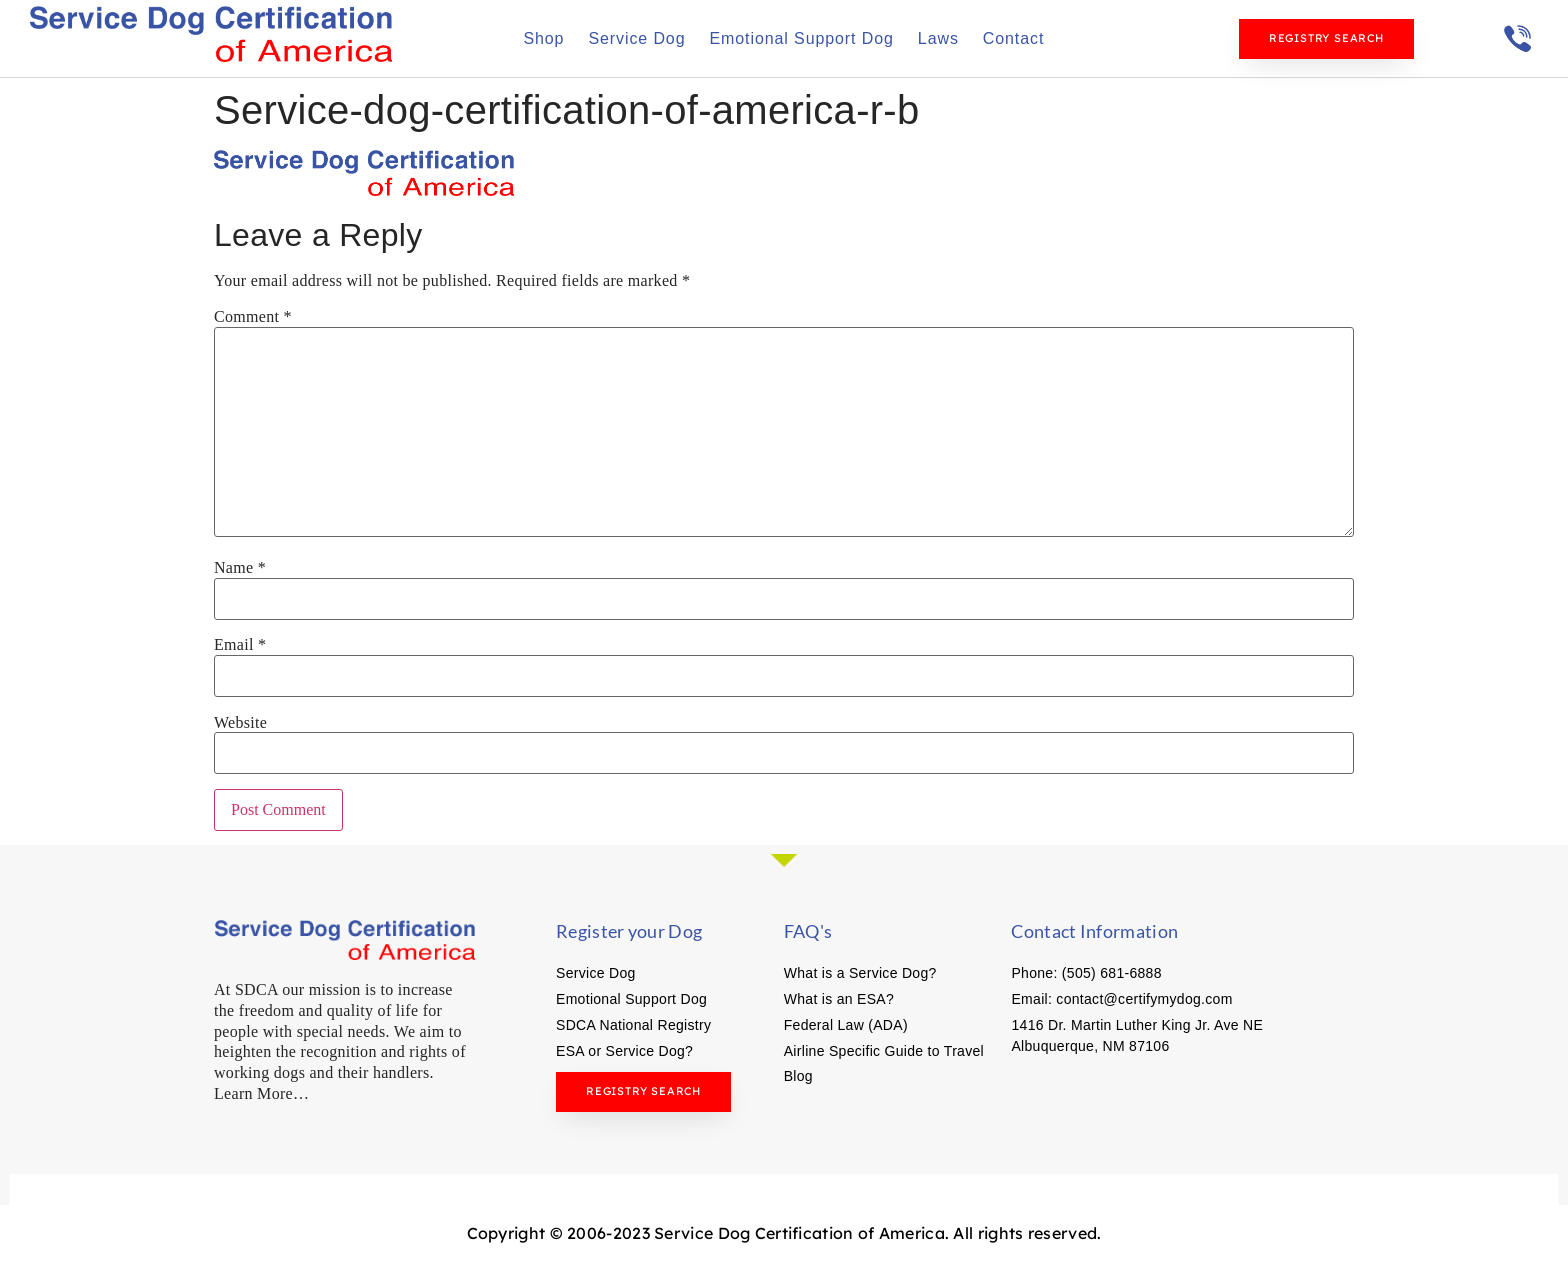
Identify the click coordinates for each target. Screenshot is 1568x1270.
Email (240, 645)
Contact (1013, 38)
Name (240, 568)
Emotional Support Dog (801, 38)
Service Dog (636, 38)
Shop (543, 38)
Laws (938, 38)
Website (240, 723)
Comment (253, 317)
